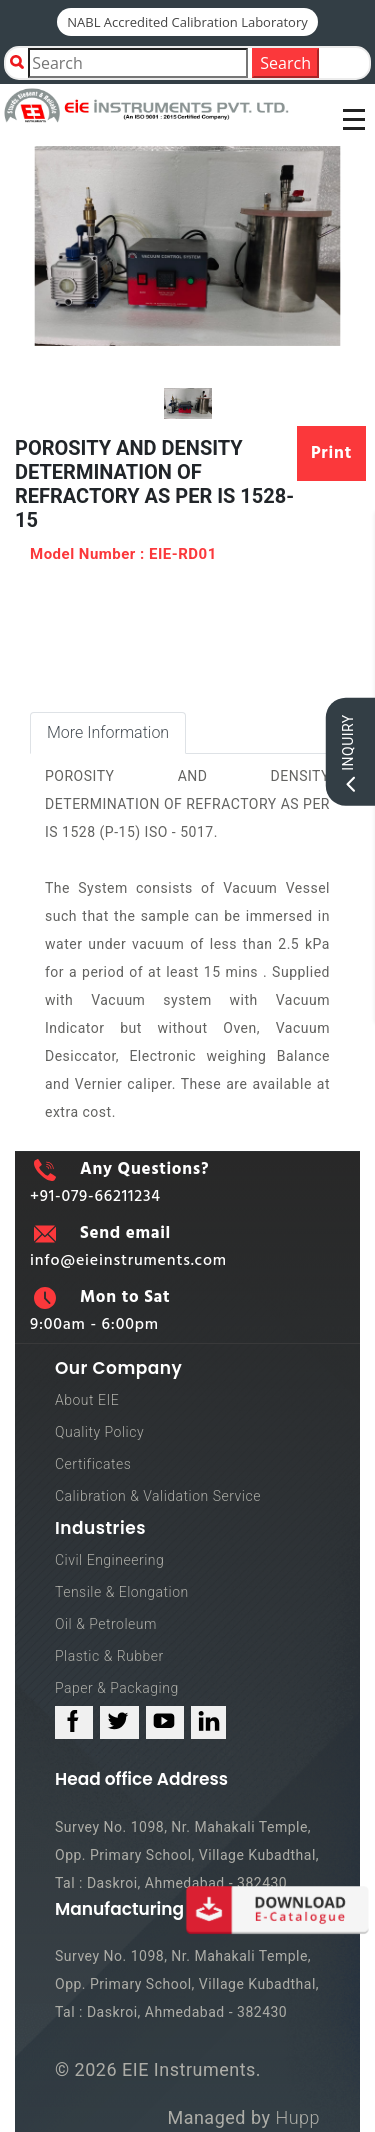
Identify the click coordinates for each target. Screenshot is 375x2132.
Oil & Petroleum (106, 1624)
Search (285, 63)
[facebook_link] (74, 1722)
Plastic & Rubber (109, 1656)
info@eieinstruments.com (128, 1261)
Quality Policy (99, 1432)
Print (331, 453)
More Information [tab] (108, 732)
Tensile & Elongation (122, 1592)
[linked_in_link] (208, 1722)
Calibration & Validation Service (158, 1496)
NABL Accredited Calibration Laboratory (187, 22)
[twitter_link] (119, 1722)
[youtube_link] (165, 1722)
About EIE (87, 1400)
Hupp (297, 2117)
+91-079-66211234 (95, 1197)
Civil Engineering (109, 1560)
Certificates (93, 1464)
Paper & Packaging (117, 1688)
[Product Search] (138, 63)
